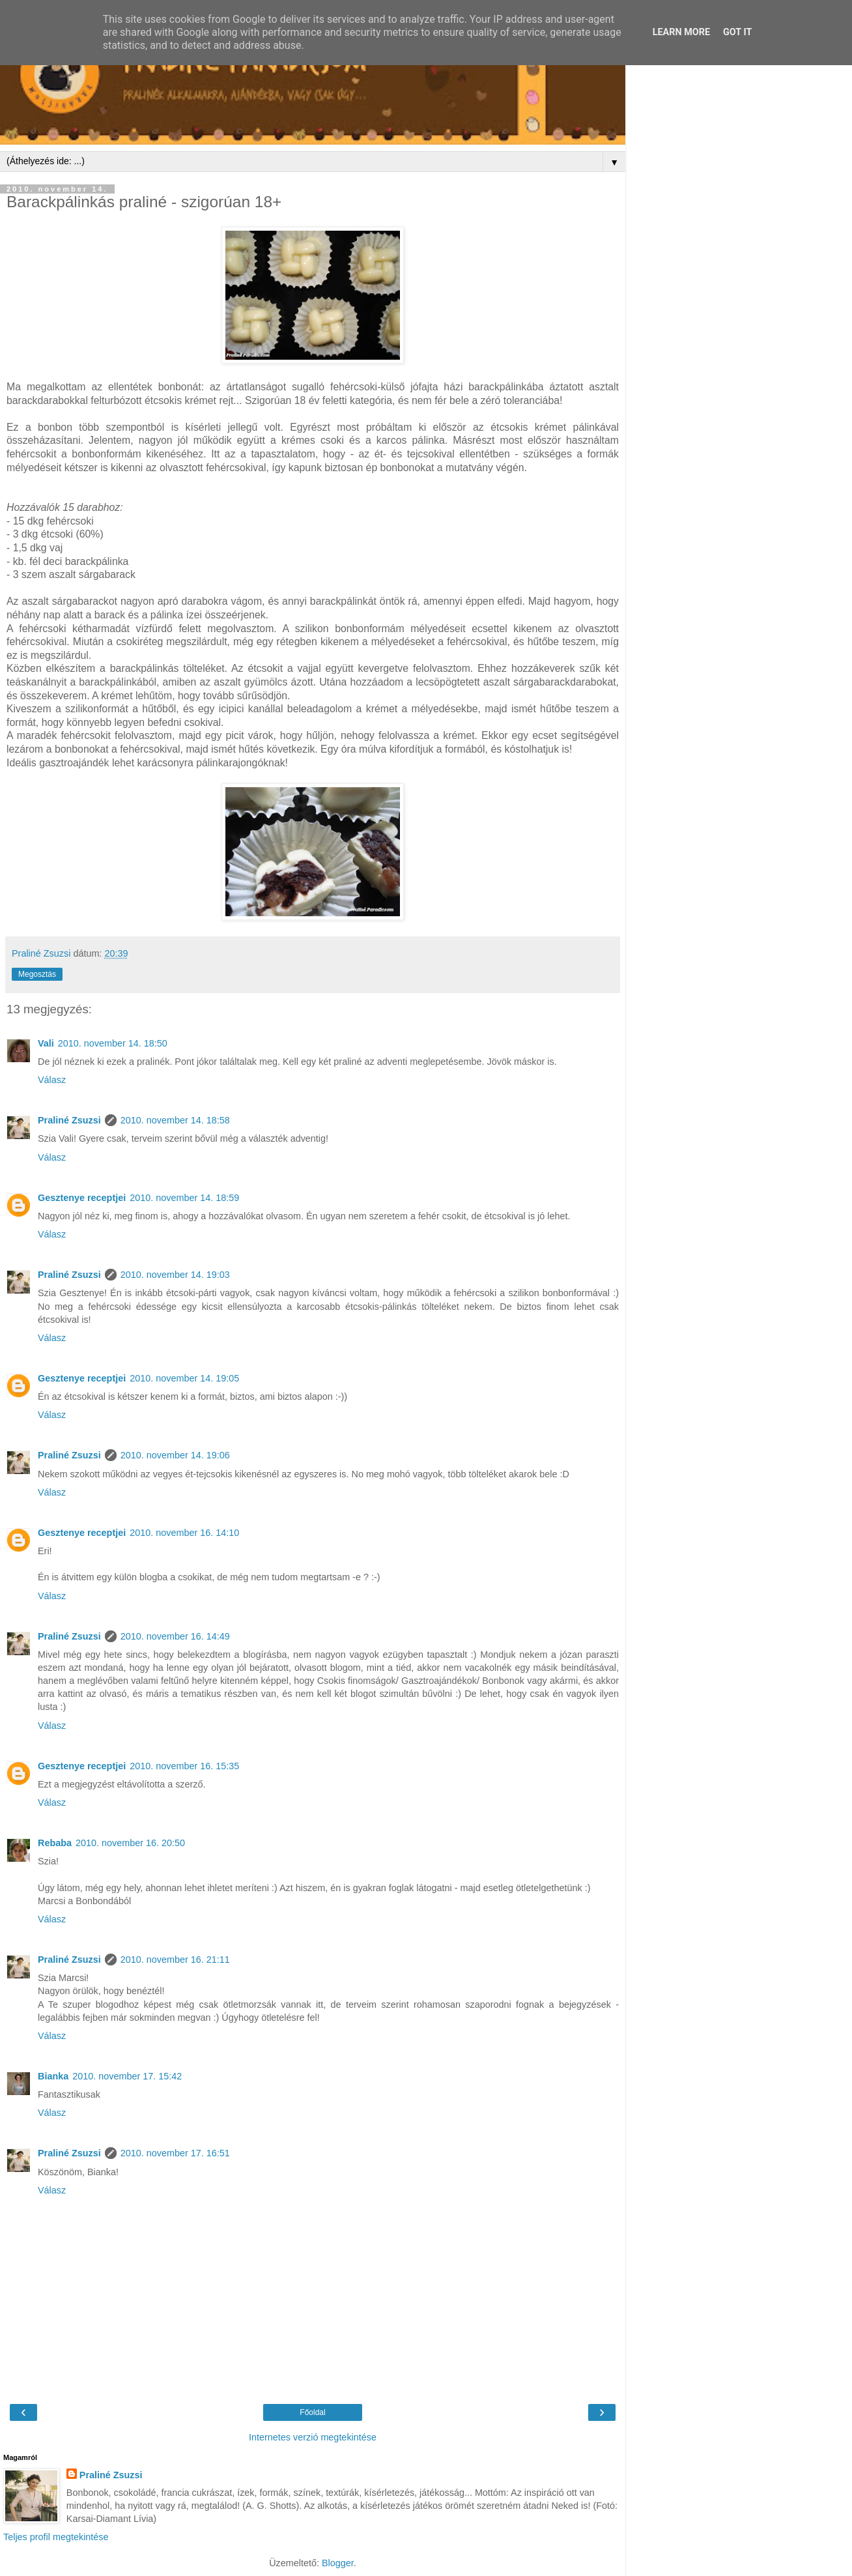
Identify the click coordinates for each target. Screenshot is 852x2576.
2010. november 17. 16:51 (175, 2153)
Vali (46, 1043)
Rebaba (55, 1843)
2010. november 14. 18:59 (184, 1198)
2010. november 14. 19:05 (184, 1378)
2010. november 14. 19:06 (175, 1455)
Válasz (52, 1080)
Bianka (53, 2076)
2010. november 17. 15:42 (127, 2076)
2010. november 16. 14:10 (184, 1532)
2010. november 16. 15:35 (184, 1766)
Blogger (338, 2563)
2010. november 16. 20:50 (130, 1843)
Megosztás (37, 974)
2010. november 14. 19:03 (175, 1274)
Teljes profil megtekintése (56, 2537)
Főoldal (312, 2412)
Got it (737, 32)
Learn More (681, 32)
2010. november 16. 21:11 (175, 1959)
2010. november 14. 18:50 (112, 1043)
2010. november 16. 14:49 (175, 1636)
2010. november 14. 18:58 (175, 1120)
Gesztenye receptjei (82, 1198)
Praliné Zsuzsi (69, 1120)
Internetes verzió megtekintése (312, 2437)
